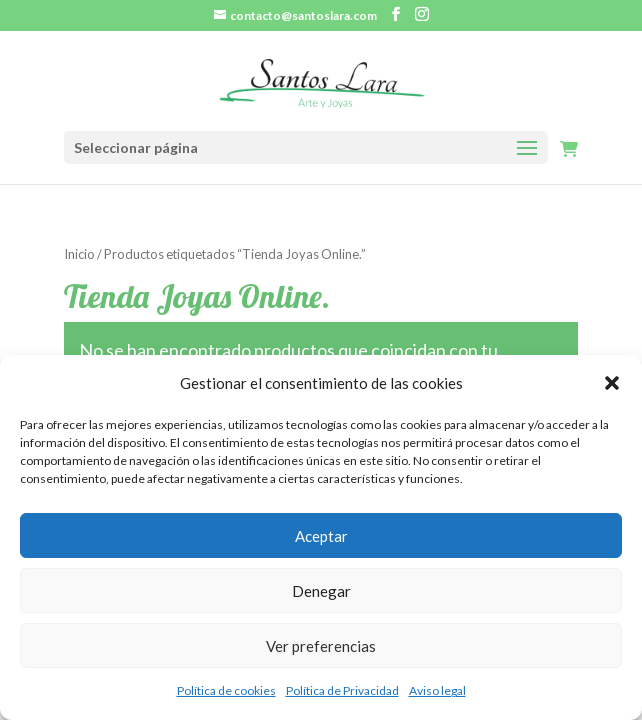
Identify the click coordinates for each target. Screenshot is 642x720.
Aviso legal (437, 690)
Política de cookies (226, 690)
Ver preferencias (321, 646)
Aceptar (321, 536)
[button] (612, 383)
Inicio (79, 254)
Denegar (321, 591)
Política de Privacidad (342, 690)
